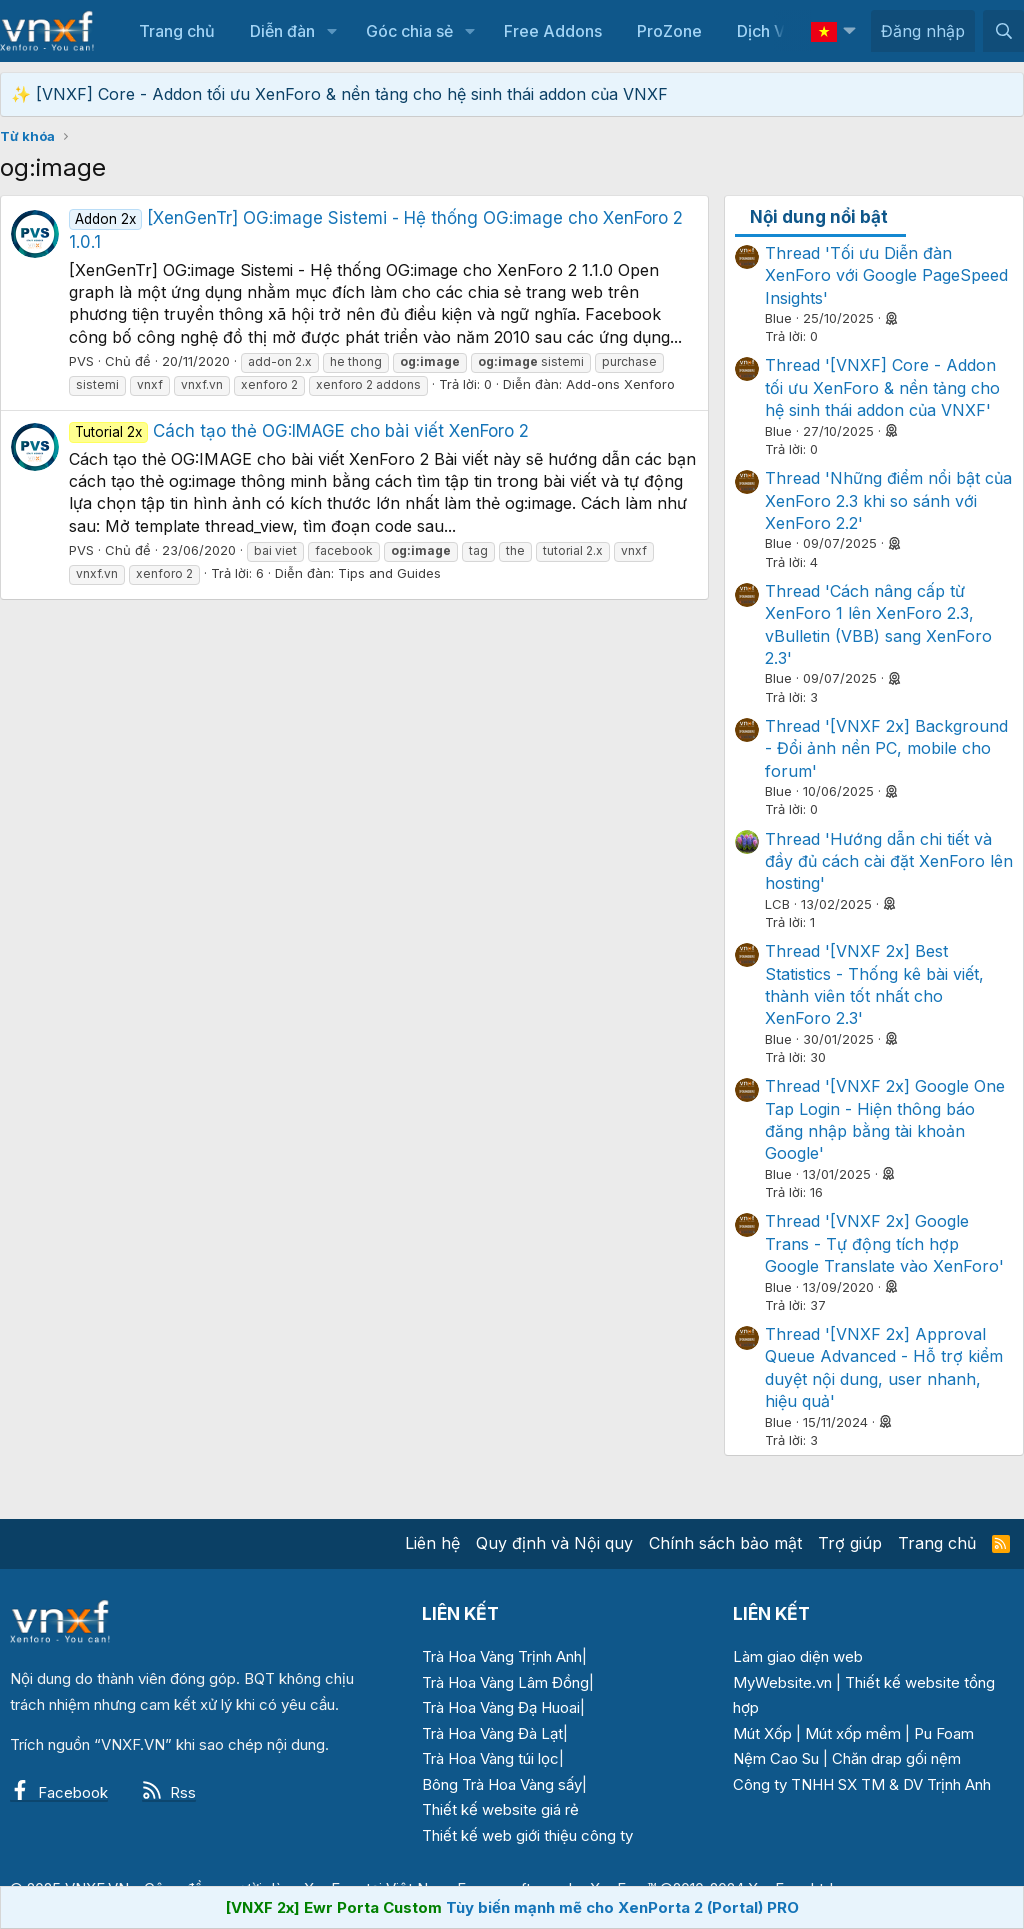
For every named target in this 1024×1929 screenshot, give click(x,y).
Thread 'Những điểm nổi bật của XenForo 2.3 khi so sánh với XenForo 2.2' (888, 500)
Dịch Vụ (766, 31)
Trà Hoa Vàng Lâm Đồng (505, 1682)
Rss (169, 1792)
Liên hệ (432, 1543)
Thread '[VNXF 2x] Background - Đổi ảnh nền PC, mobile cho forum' (886, 748)
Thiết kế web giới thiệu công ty (527, 1835)
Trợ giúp (850, 1543)
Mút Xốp (762, 1733)
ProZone (669, 31)
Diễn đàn (282, 31)
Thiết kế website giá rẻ (500, 1809)
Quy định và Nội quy (554, 1543)
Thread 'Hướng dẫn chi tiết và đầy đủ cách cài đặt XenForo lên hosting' (889, 861)
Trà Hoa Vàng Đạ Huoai (501, 1707)
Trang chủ (177, 31)
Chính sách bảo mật (725, 1543)
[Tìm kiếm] (1003, 31)
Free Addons (553, 31)
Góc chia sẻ (409, 31)
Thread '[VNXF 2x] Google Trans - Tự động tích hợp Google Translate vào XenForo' (884, 1243)
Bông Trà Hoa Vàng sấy (502, 1784)
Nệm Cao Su (776, 1758)
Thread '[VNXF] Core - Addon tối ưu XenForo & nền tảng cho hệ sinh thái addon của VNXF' (882, 387)
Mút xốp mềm (853, 1733)
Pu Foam (944, 1733)
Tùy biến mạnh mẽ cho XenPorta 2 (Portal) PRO (622, 1907)
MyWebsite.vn (782, 1682)
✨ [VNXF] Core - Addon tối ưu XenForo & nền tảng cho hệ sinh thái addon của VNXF (339, 94)
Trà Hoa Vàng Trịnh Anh (502, 1656)
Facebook (59, 1792)
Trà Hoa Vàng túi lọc (490, 1758)
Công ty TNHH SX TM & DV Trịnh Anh (862, 1784)
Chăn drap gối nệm (896, 1758)
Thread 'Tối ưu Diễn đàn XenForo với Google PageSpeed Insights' (886, 275)
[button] (331, 31)
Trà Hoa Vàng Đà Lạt (492, 1733)
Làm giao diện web (798, 1656)
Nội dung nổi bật (819, 217)
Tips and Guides (389, 573)
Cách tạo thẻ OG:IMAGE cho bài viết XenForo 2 (299, 431)
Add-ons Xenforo (620, 384)
